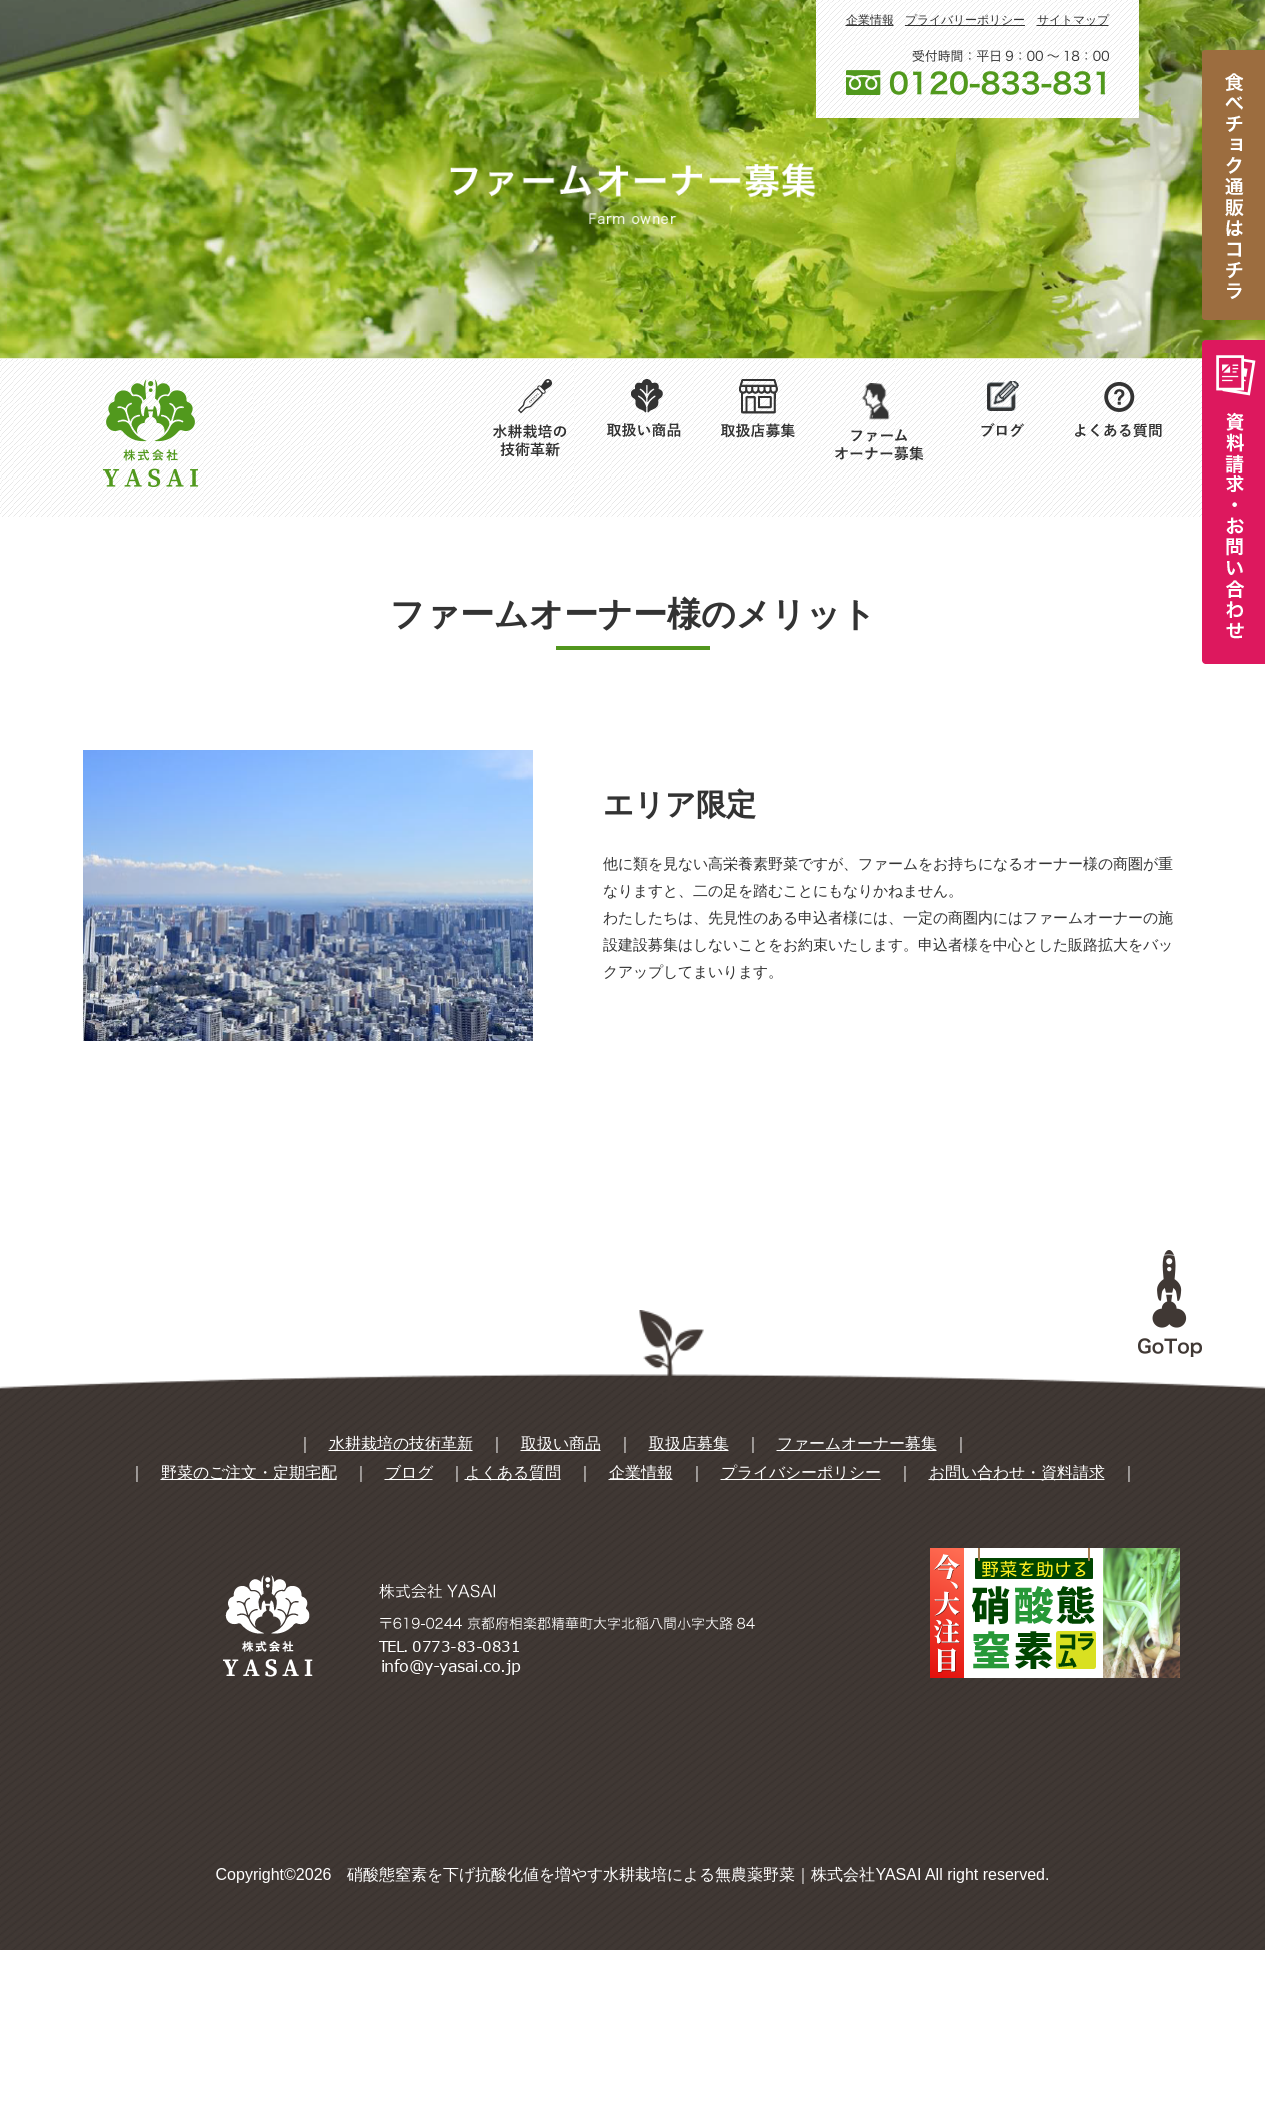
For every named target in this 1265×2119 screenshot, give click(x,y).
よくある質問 (513, 1641)
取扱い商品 (561, 1612)
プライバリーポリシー (965, 20)
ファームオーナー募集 (857, 1612)
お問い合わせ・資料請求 (1017, 1641)
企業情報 (870, 20)
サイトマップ (1073, 20)
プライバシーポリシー (801, 1641)
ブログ (409, 1641)
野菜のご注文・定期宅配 (249, 1641)
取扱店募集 (689, 1612)
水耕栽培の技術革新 (401, 1612)
